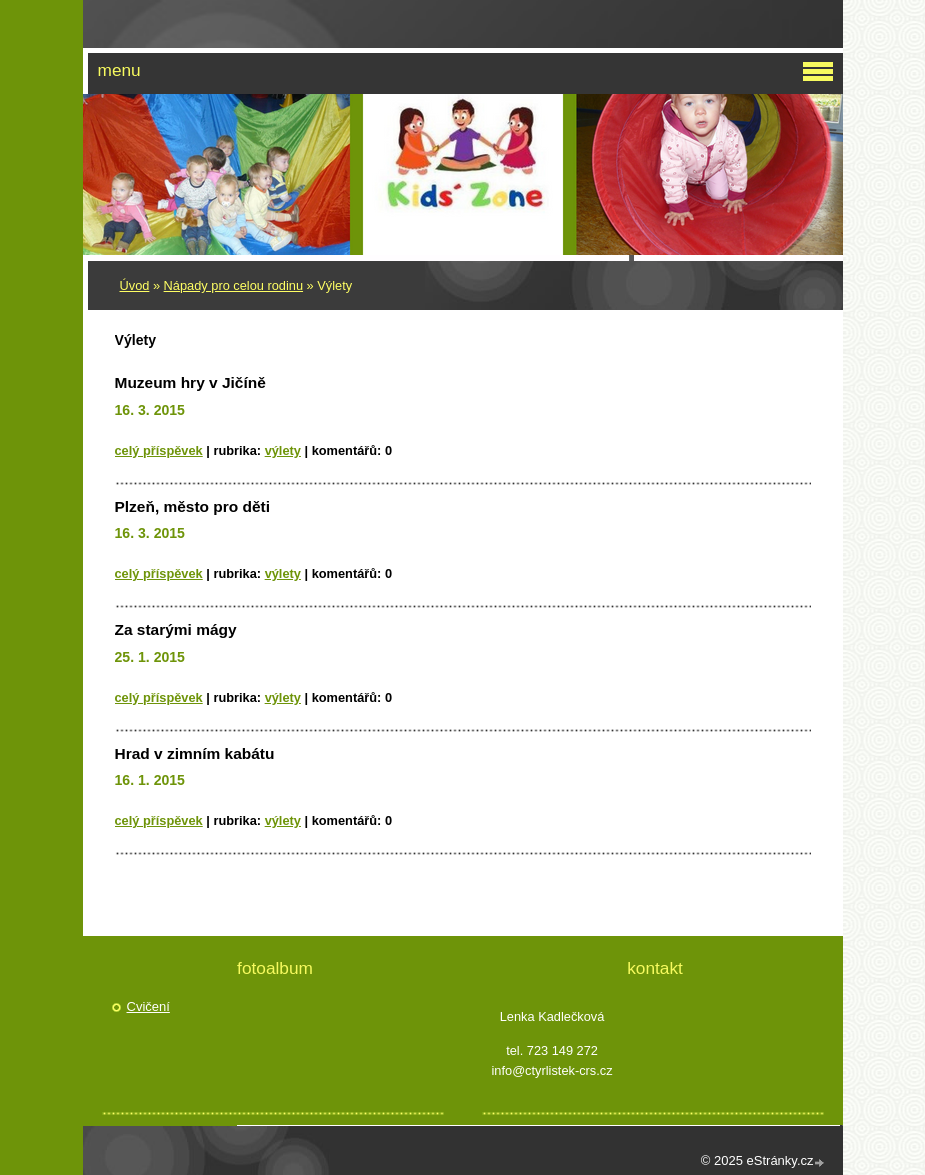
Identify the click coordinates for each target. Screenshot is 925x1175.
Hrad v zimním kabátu (195, 753)
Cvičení (148, 1006)
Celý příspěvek (159, 450)
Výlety (283, 450)
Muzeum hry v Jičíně (190, 382)
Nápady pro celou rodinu (233, 285)
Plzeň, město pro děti (193, 506)
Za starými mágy (176, 629)
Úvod (135, 285)
